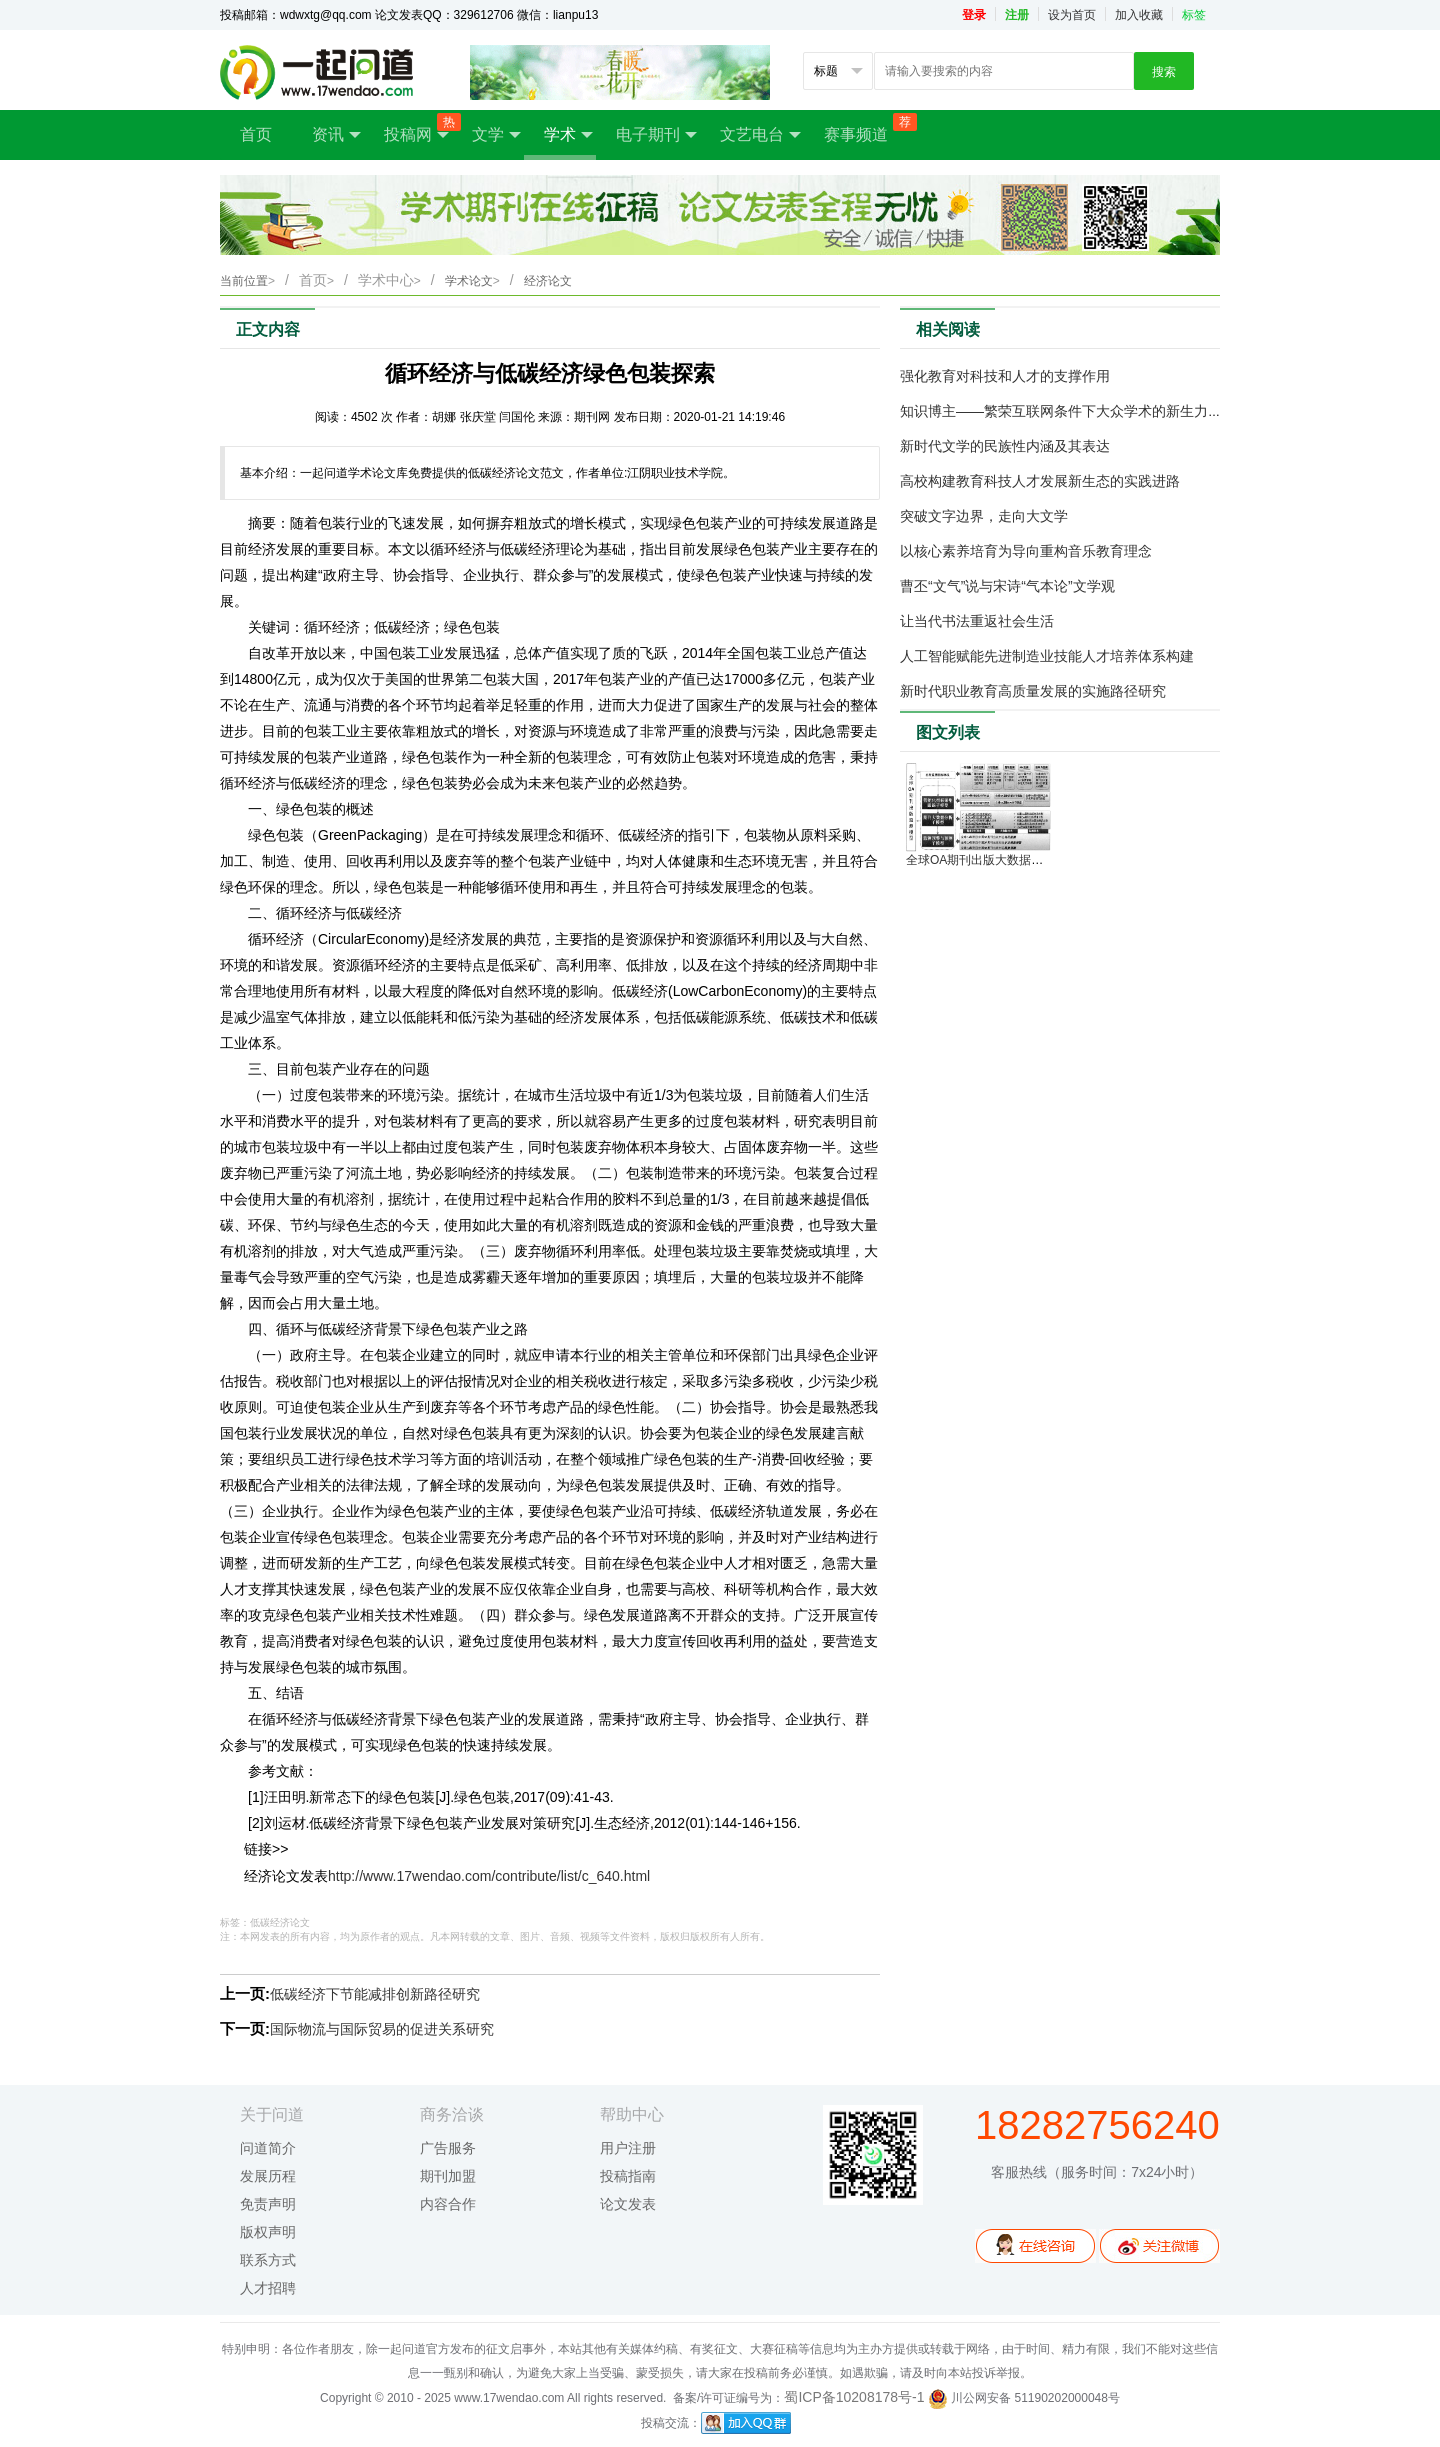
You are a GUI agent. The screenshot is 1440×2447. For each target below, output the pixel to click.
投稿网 (418, 128)
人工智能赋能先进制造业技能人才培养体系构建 (1047, 656)
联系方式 (268, 2260)
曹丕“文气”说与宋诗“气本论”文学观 (1007, 586)
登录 (974, 15)
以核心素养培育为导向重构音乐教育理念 (1026, 551)
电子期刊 (656, 135)
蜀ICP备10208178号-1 (854, 2397)
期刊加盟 (448, 2176)
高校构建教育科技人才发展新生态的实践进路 (1040, 481)
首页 (256, 134)
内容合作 (448, 2204)
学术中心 (389, 280)
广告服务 (448, 2148)
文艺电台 (760, 135)
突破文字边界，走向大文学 (984, 516)
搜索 (1164, 72)
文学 (496, 135)
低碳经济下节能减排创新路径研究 (375, 1994)
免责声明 (268, 2204)
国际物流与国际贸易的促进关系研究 (382, 2029)
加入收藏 (1139, 15)
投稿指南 (628, 2176)
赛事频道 (866, 128)
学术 (568, 135)
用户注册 (628, 2148)
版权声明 (268, 2232)
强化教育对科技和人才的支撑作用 (1005, 376)
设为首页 (1072, 15)
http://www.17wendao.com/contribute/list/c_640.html (489, 1876)
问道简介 (268, 2148)
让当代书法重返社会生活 (977, 621)
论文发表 (628, 2204)
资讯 (336, 135)
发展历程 (268, 2176)
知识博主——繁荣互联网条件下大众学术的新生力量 (1061, 411)
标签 (1194, 15)
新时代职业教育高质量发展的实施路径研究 (1033, 691)
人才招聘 (268, 2288)
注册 (1017, 15)
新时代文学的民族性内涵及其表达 (1005, 446)
